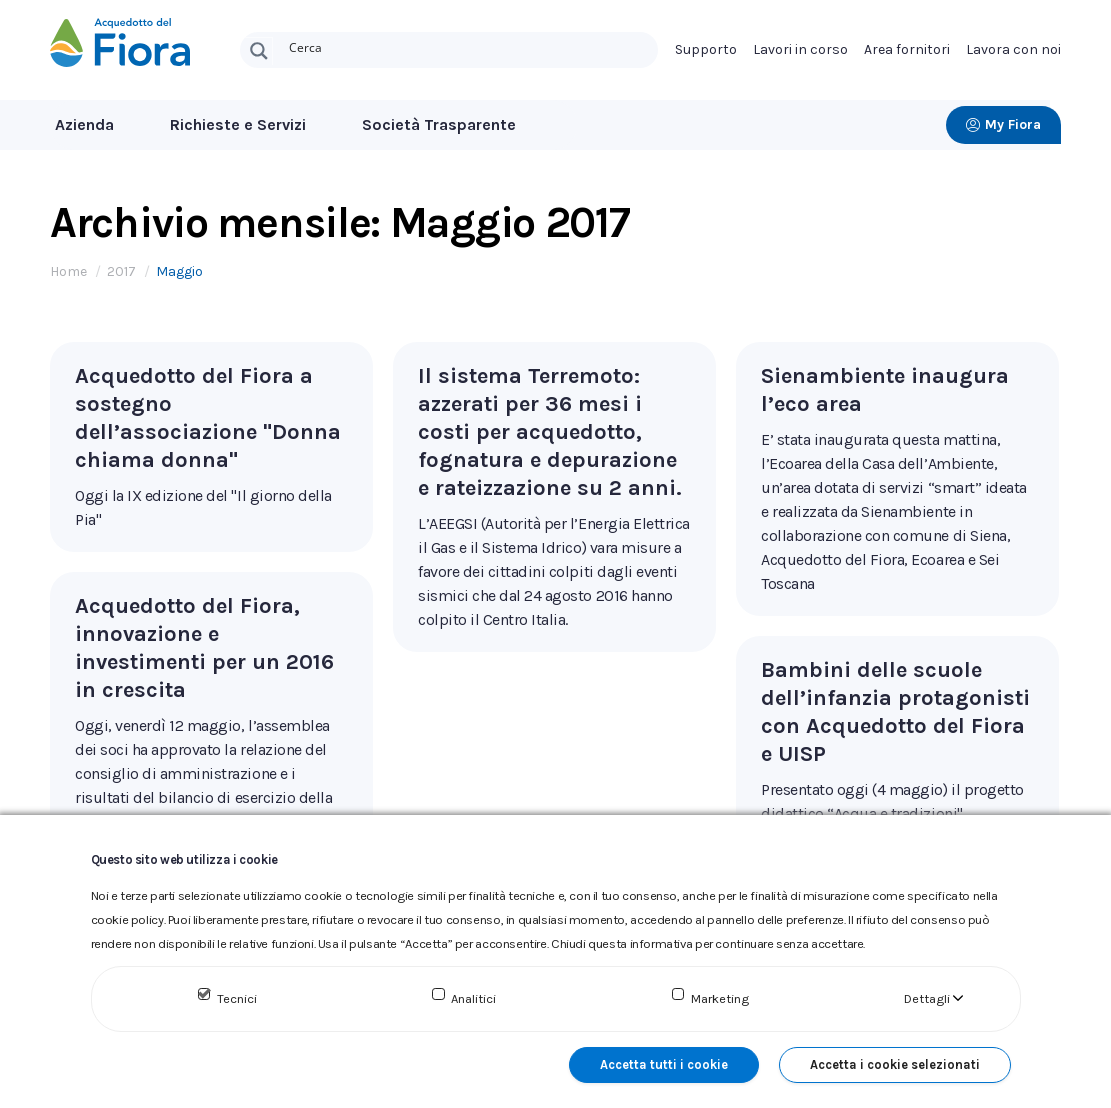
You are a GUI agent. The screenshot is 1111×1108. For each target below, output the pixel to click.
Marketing (720, 998)
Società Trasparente (439, 124)
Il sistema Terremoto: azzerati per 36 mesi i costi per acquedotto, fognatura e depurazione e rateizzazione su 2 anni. (550, 432)
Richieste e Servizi (238, 124)
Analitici (473, 998)
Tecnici (237, 998)
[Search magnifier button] (259, 51)
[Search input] (469, 46)
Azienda (84, 124)
